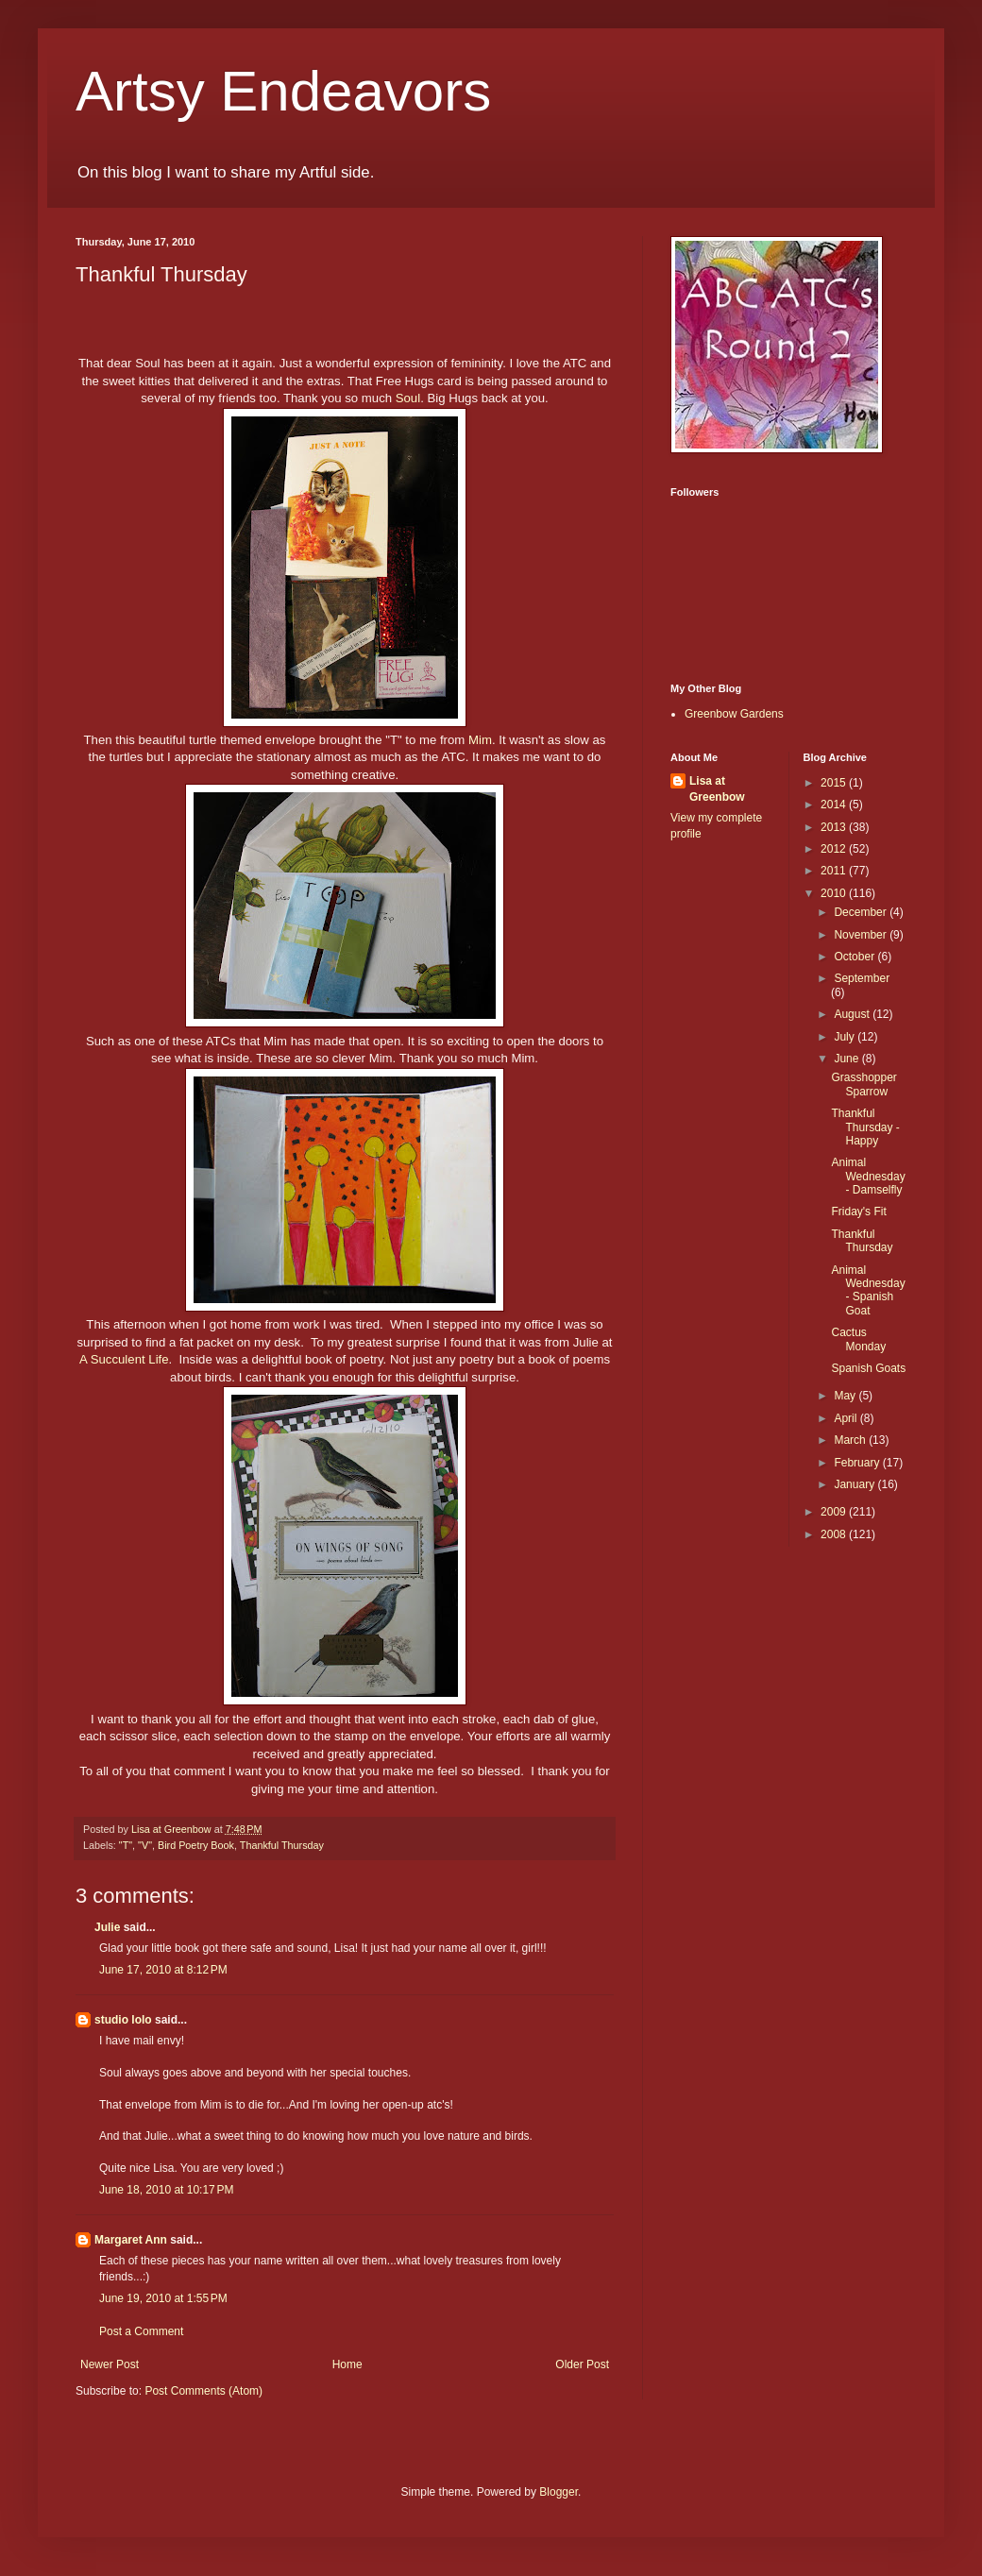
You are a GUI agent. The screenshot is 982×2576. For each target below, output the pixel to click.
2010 (835, 893)
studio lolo (123, 2019)
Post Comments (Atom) (203, 2391)
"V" (145, 1845)
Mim (480, 740)
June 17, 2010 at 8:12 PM (163, 1969)
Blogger (558, 2492)
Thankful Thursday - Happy (865, 1127)
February (858, 1462)
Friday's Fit (858, 1211)
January (855, 1484)
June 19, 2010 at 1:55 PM (163, 2298)
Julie (107, 1927)
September (861, 978)
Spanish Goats (868, 1368)
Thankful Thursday (282, 1845)
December (861, 912)
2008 (835, 1534)
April (846, 1418)
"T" (125, 1845)
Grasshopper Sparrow (863, 1084)
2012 (835, 849)
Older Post (582, 2364)
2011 (835, 870)
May (846, 1395)
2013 (835, 827)
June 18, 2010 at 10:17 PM (166, 2189)
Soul (408, 398)
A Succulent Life (124, 1359)
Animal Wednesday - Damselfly (868, 1176)
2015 (835, 782)
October (855, 956)
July (845, 1036)
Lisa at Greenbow (717, 789)
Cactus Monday (858, 1339)
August (853, 1014)
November (861, 934)
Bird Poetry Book (196, 1845)
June (847, 1058)
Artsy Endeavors (283, 91)
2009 (835, 1511)
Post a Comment (141, 2331)
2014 (835, 804)
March (851, 1440)
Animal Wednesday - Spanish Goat (868, 1290)
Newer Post (109, 2364)
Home (347, 2364)
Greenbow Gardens (734, 713)
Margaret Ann (130, 2239)
